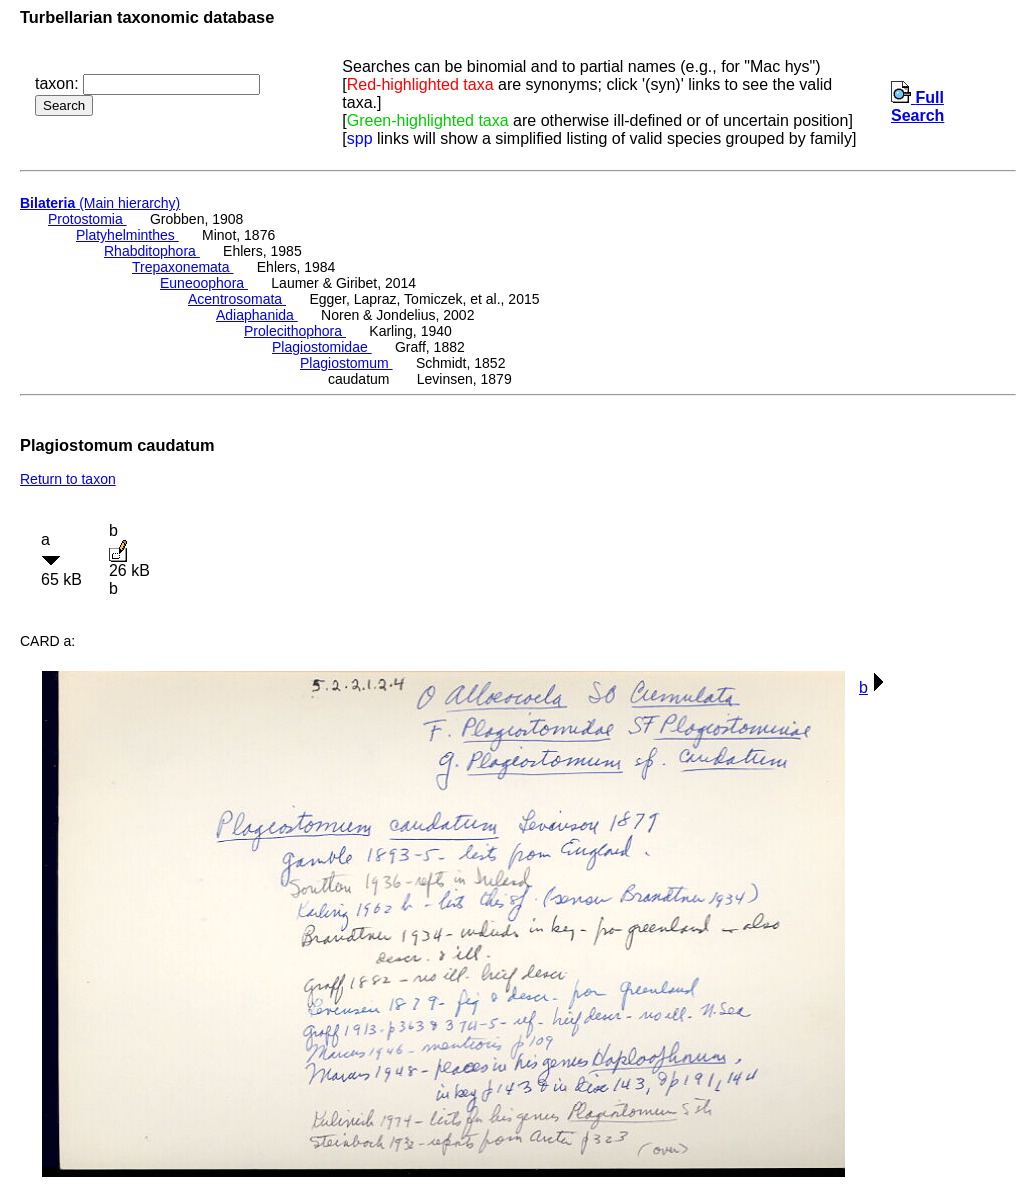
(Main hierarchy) (100, 203)
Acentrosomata (237, 299)
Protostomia (87, 219)
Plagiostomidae (322, 347)
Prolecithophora (295, 331)
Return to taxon (68, 479)
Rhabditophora (152, 251)
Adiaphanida (257, 315)
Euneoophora (204, 283)
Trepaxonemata (182, 267)
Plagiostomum (346, 363)
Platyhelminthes (127, 235)
